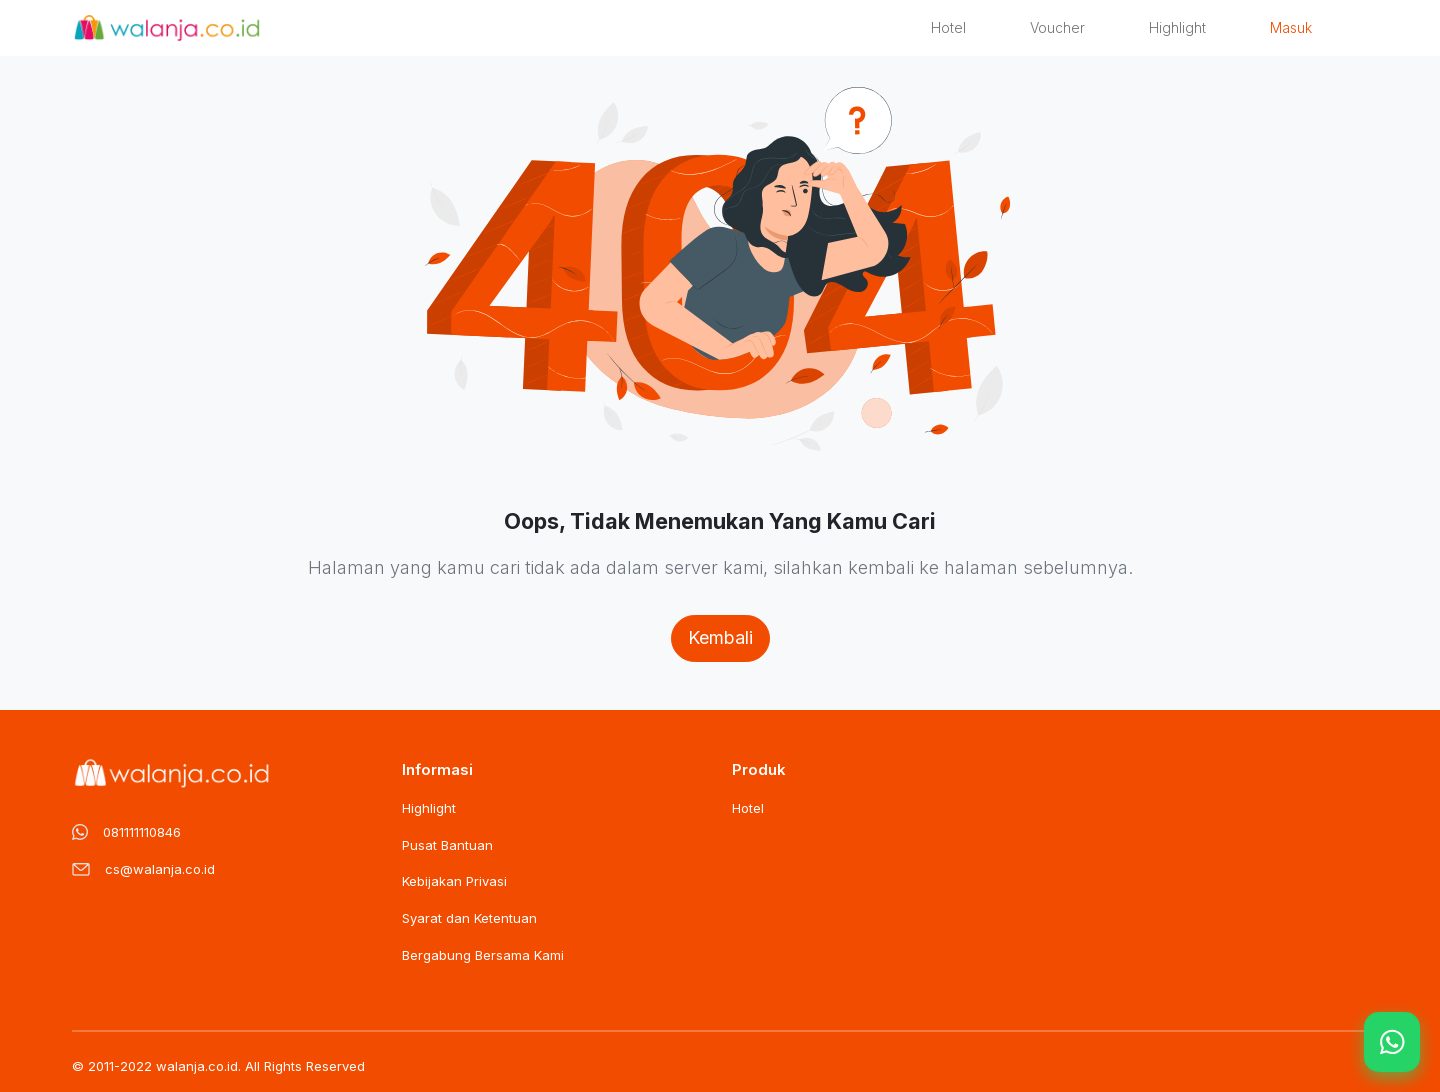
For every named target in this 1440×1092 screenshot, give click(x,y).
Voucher (1057, 27)
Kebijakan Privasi (454, 881)
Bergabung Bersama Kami (483, 955)
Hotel (948, 27)
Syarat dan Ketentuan (469, 918)
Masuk (1291, 27)
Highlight (1177, 27)
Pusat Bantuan (447, 845)
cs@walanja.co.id (160, 869)
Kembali (720, 637)
